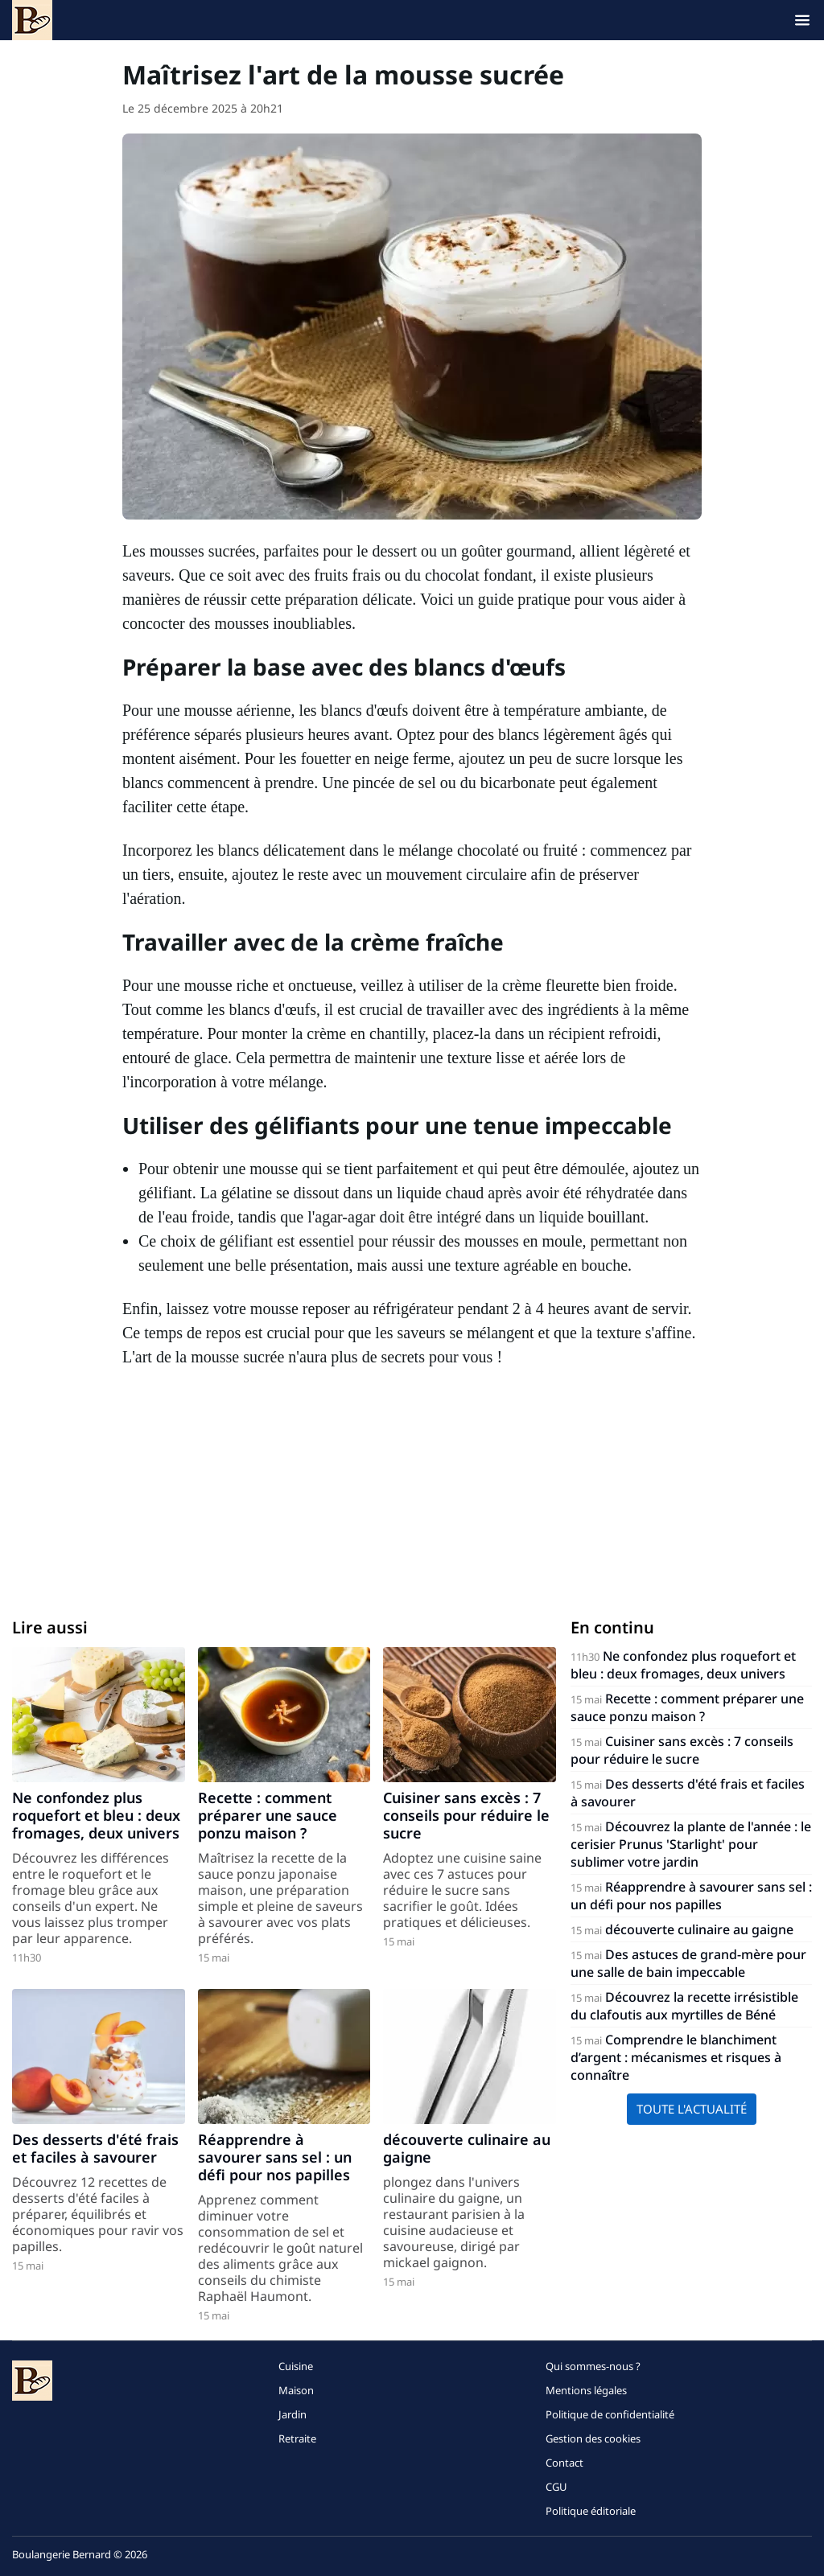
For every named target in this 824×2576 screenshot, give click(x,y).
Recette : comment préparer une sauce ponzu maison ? (267, 1815)
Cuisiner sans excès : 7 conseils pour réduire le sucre (466, 1815)
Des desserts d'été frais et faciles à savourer (95, 2148)
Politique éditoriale (591, 2511)
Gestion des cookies (593, 2438)
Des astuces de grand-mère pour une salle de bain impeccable (688, 1963)
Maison (296, 2390)
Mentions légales (586, 2390)
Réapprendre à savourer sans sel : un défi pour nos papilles (275, 2157)
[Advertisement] (412, 1489)
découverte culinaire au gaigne (466, 2148)
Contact (564, 2462)
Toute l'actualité (692, 2109)
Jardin (292, 2414)
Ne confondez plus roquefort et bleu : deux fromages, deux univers (96, 1815)
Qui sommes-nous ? (593, 2366)
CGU (556, 2486)
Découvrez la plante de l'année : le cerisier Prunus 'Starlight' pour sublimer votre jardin (691, 1844)
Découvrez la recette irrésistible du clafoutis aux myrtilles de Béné (684, 2005)
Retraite (297, 2438)
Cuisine (295, 2366)
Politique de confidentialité (610, 2414)
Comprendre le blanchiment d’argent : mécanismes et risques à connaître (676, 2057)
